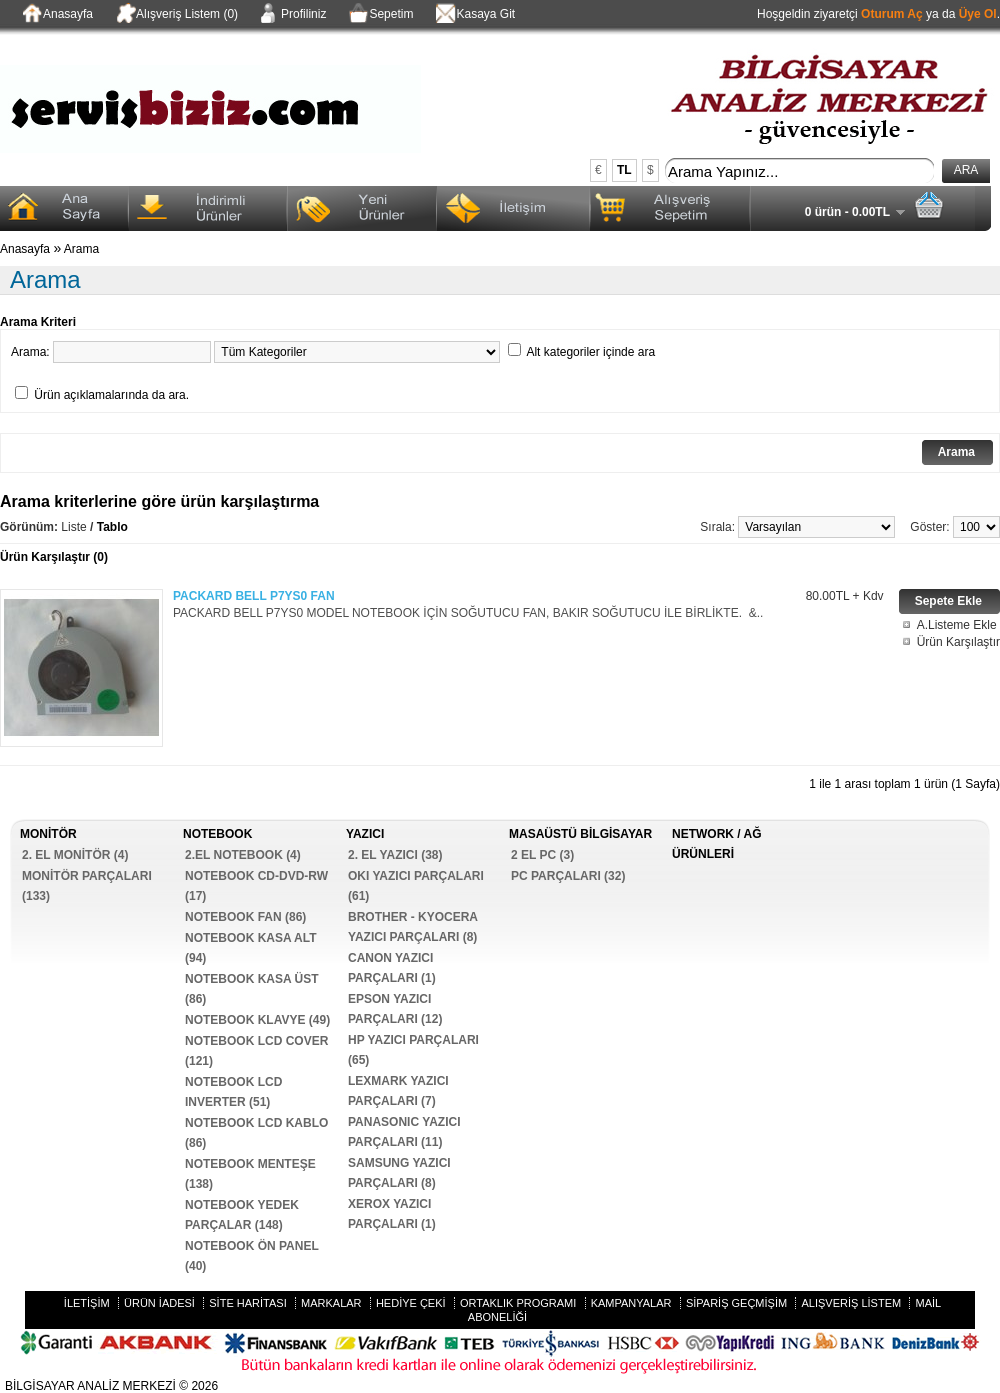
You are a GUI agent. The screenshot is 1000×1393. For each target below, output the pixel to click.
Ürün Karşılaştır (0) (54, 557)
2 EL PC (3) (542, 855)
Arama (81, 249)
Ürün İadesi (159, 1303)
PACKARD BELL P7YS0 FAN (254, 596)
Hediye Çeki (411, 1303)
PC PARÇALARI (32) (568, 876)
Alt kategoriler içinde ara (590, 352)
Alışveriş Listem (851, 1303)
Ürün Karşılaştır (958, 642)
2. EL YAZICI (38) (395, 855)
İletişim (87, 1303)
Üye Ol (978, 14)
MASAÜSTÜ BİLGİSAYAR (580, 834)
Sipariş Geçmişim (736, 1303)
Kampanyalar (631, 1303)
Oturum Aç (892, 14)
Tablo (112, 527)
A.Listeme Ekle (957, 625)
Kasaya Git (474, 15)
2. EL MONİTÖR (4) (75, 855)
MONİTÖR (48, 834)
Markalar (331, 1303)
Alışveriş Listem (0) (175, 15)
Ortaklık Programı (518, 1303)
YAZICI (365, 834)
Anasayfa (56, 15)
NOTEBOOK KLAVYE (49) (257, 1020)
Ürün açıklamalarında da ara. (111, 395)
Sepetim (379, 15)
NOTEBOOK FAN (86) (245, 917)
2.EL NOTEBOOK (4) (243, 855)
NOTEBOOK (217, 834)
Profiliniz (292, 15)
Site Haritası (247, 1303)
